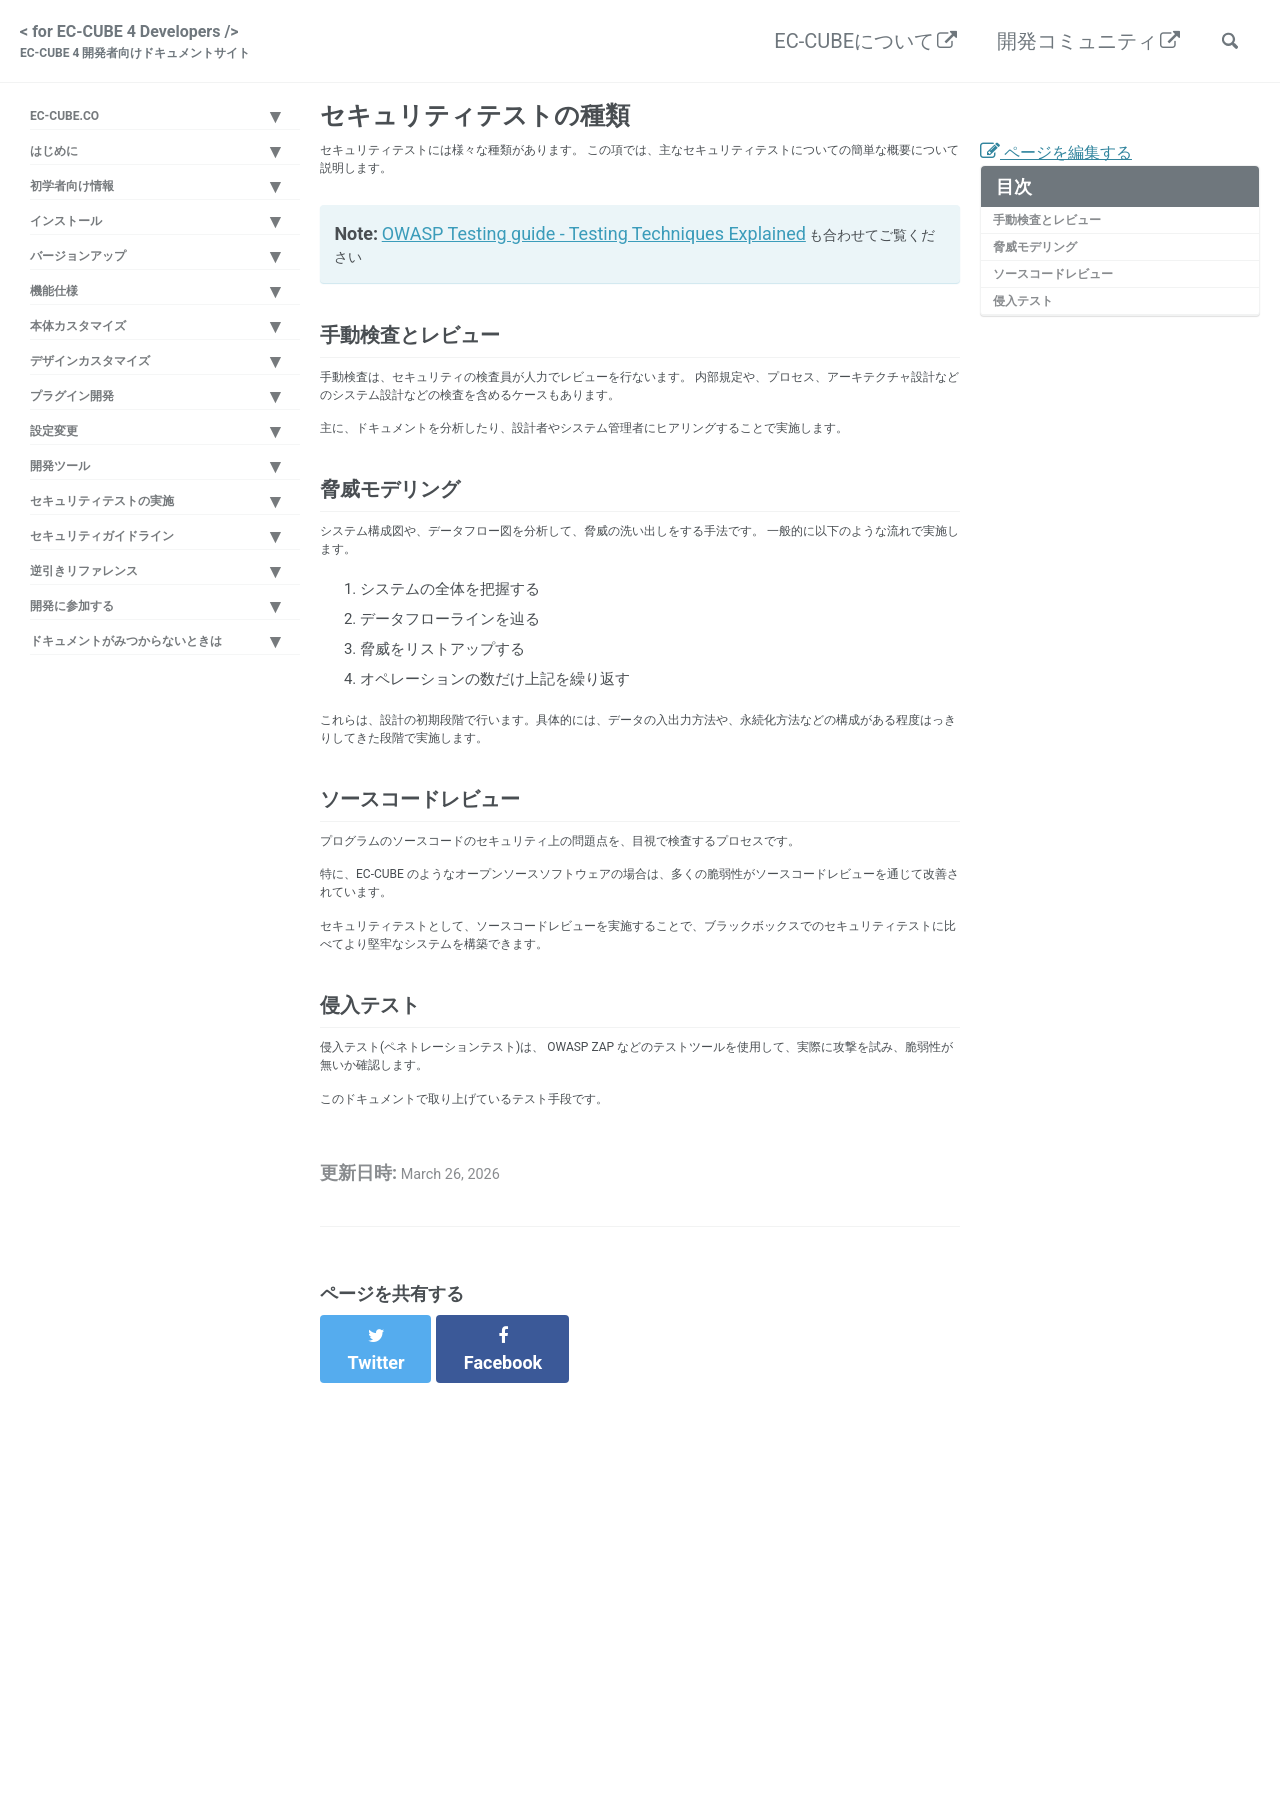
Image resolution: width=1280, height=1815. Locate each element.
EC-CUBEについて (842, 46)
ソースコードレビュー (1071, 316)
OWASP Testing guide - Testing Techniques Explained (598, 272)
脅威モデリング (1048, 282)
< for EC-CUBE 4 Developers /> (164, 48)
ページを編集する (1072, 175)
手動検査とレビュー (1063, 249)
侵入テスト (1033, 349)
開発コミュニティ (1065, 46)
